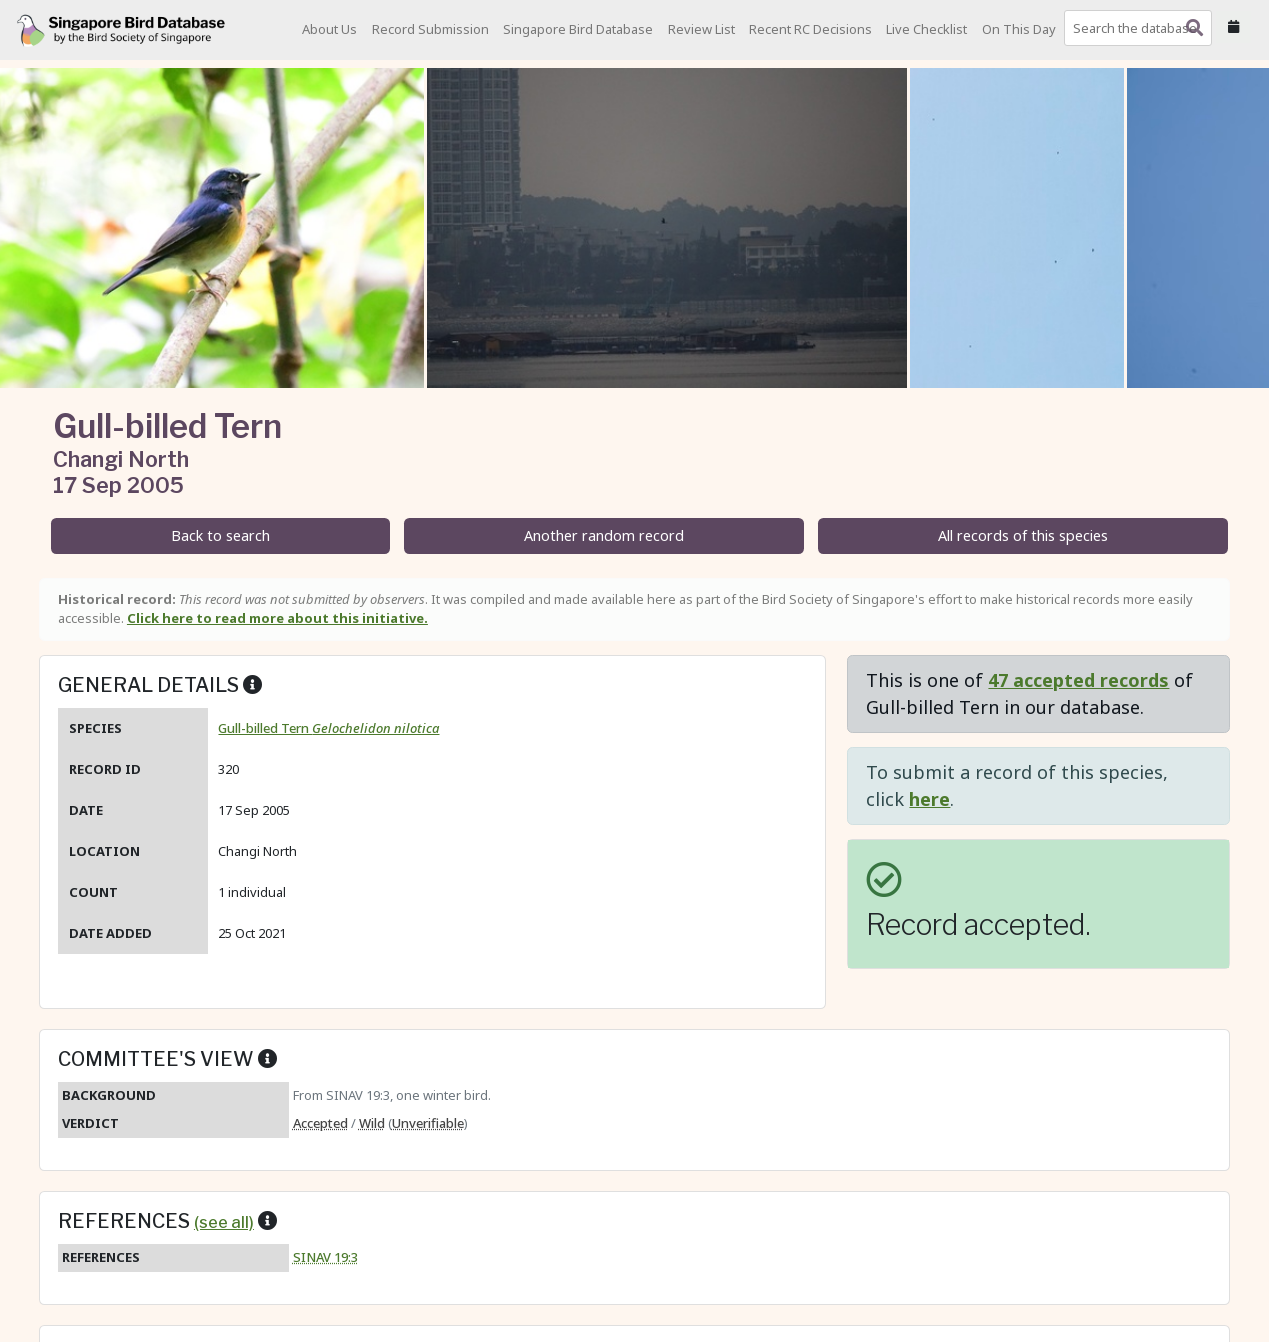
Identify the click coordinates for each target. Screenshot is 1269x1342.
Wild (372, 1123)
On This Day (1019, 29)
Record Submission (430, 29)
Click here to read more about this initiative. (277, 618)
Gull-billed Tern (328, 728)
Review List (701, 29)
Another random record (604, 535)
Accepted (320, 1123)
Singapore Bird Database (578, 29)
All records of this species (1023, 535)
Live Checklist (926, 29)
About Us (329, 29)
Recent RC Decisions (810, 29)
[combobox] (1142, 28)
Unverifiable (428, 1123)
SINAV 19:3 (325, 1257)
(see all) (224, 1222)
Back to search (220, 535)
